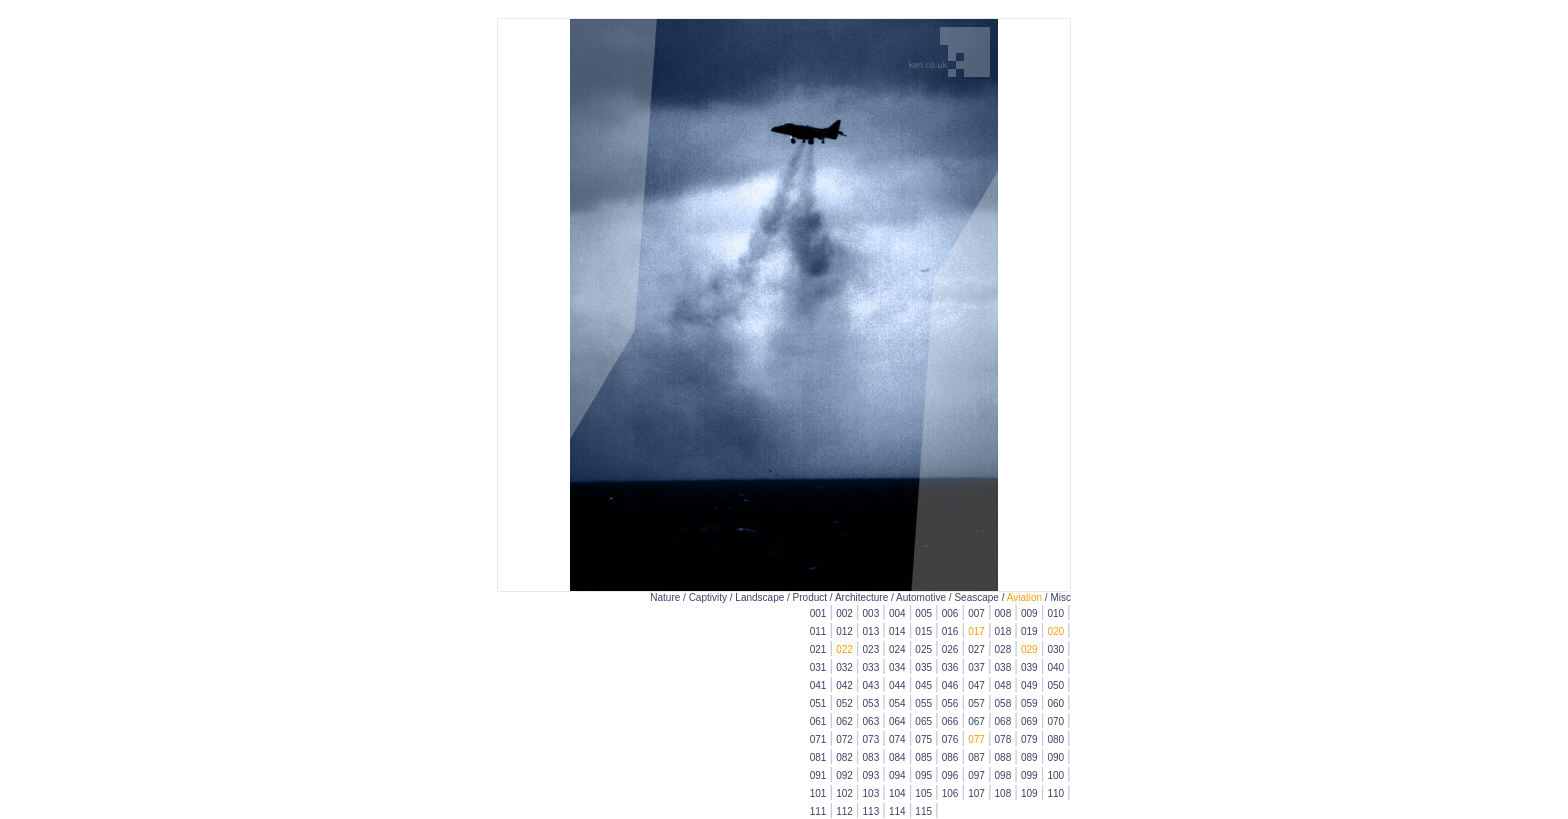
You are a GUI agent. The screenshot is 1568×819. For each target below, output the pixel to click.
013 (871, 631)
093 (871, 775)
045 (923, 685)
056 (950, 703)
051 (818, 703)
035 (923, 667)
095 (923, 775)
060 (1055, 703)
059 (1029, 703)
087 (976, 757)
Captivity (708, 597)
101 (818, 793)
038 (1003, 667)
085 (923, 757)
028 (1003, 649)
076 (950, 739)
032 (844, 667)
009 (1029, 613)
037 (976, 667)
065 (923, 721)
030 (1055, 649)
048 (1003, 685)
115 (923, 811)
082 (844, 757)
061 (818, 721)
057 (976, 703)
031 (818, 667)
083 (871, 757)
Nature (665, 597)
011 (818, 631)
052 (844, 703)
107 (976, 793)
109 (1029, 793)
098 (1003, 775)
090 (1055, 757)
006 (950, 613)
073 (871, 739)
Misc (1060, 597)
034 (897, 667)
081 (818, 757)
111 (818, 811)
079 (1029, 739)
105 (923, 793)
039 (1029, 667)
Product (810, 597)
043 (871, 685)
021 (818, 649)
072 (844, 739)
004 (897, 613)
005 (923, 613)
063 (871, 721)
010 (1055, 613)
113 (871, 811)
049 (1029, 685)
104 (897, 793)
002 (844, 613)
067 (976, 721)
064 (897, 721)
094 (897, 775)
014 (897, 631)
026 (950, 649)
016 (950, 631)
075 (923, 739)
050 (1055, 685)
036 (950, 667)
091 (818, 775)
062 (844, 721)
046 (950, 685)
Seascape (976, 597)
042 (844, 685)
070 (1055, 721)
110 (1055, 793)
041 (818, 685)
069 (1029, 721)
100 (1055, 775)
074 (897, 739)
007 (976, 613)
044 (897, 685)
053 (871, 703)
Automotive (921, 597)
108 (1003, 793)
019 (1029, 631)
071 (818, 739)
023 (871, 649)
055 (923, 703)
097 (976, 775)
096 (950, 775)
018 (1003, 631)
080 (1055, 739)
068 (1003, 721)
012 (844, 631)
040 (1055, 667)
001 (818, 613)
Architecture (861, 597)
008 (1003, 613)
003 (871, 613)
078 (1003, 739)
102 (844, 793)
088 (1003, 757)
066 (950, 721)
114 (897, 811)
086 (950, 757)
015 (923, 631)
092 (844, 775)
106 (950, 793)
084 (897, 757)
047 (976, 685)
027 (976, 649)
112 (844, 811)
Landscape (759, 597)
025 (923, 649)
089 (1029, 757)
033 (871, 667)
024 (897, 649)
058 (1003, 703)
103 (871, 793)
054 (897, 703)
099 (1029, 775)
